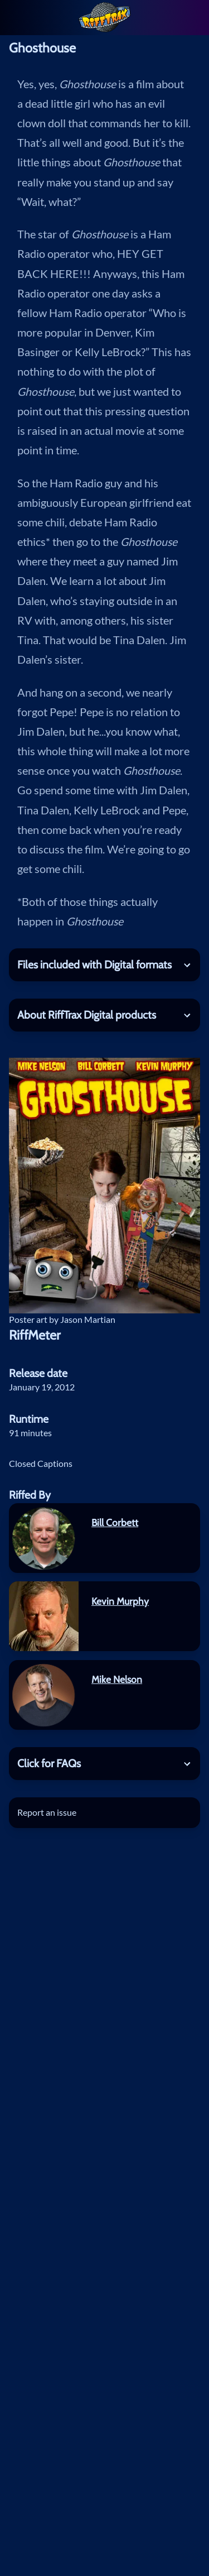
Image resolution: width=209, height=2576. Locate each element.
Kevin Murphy (120, 1601)
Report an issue (46, 1812)
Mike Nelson (116, 1679)
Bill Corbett (114, 1522)
